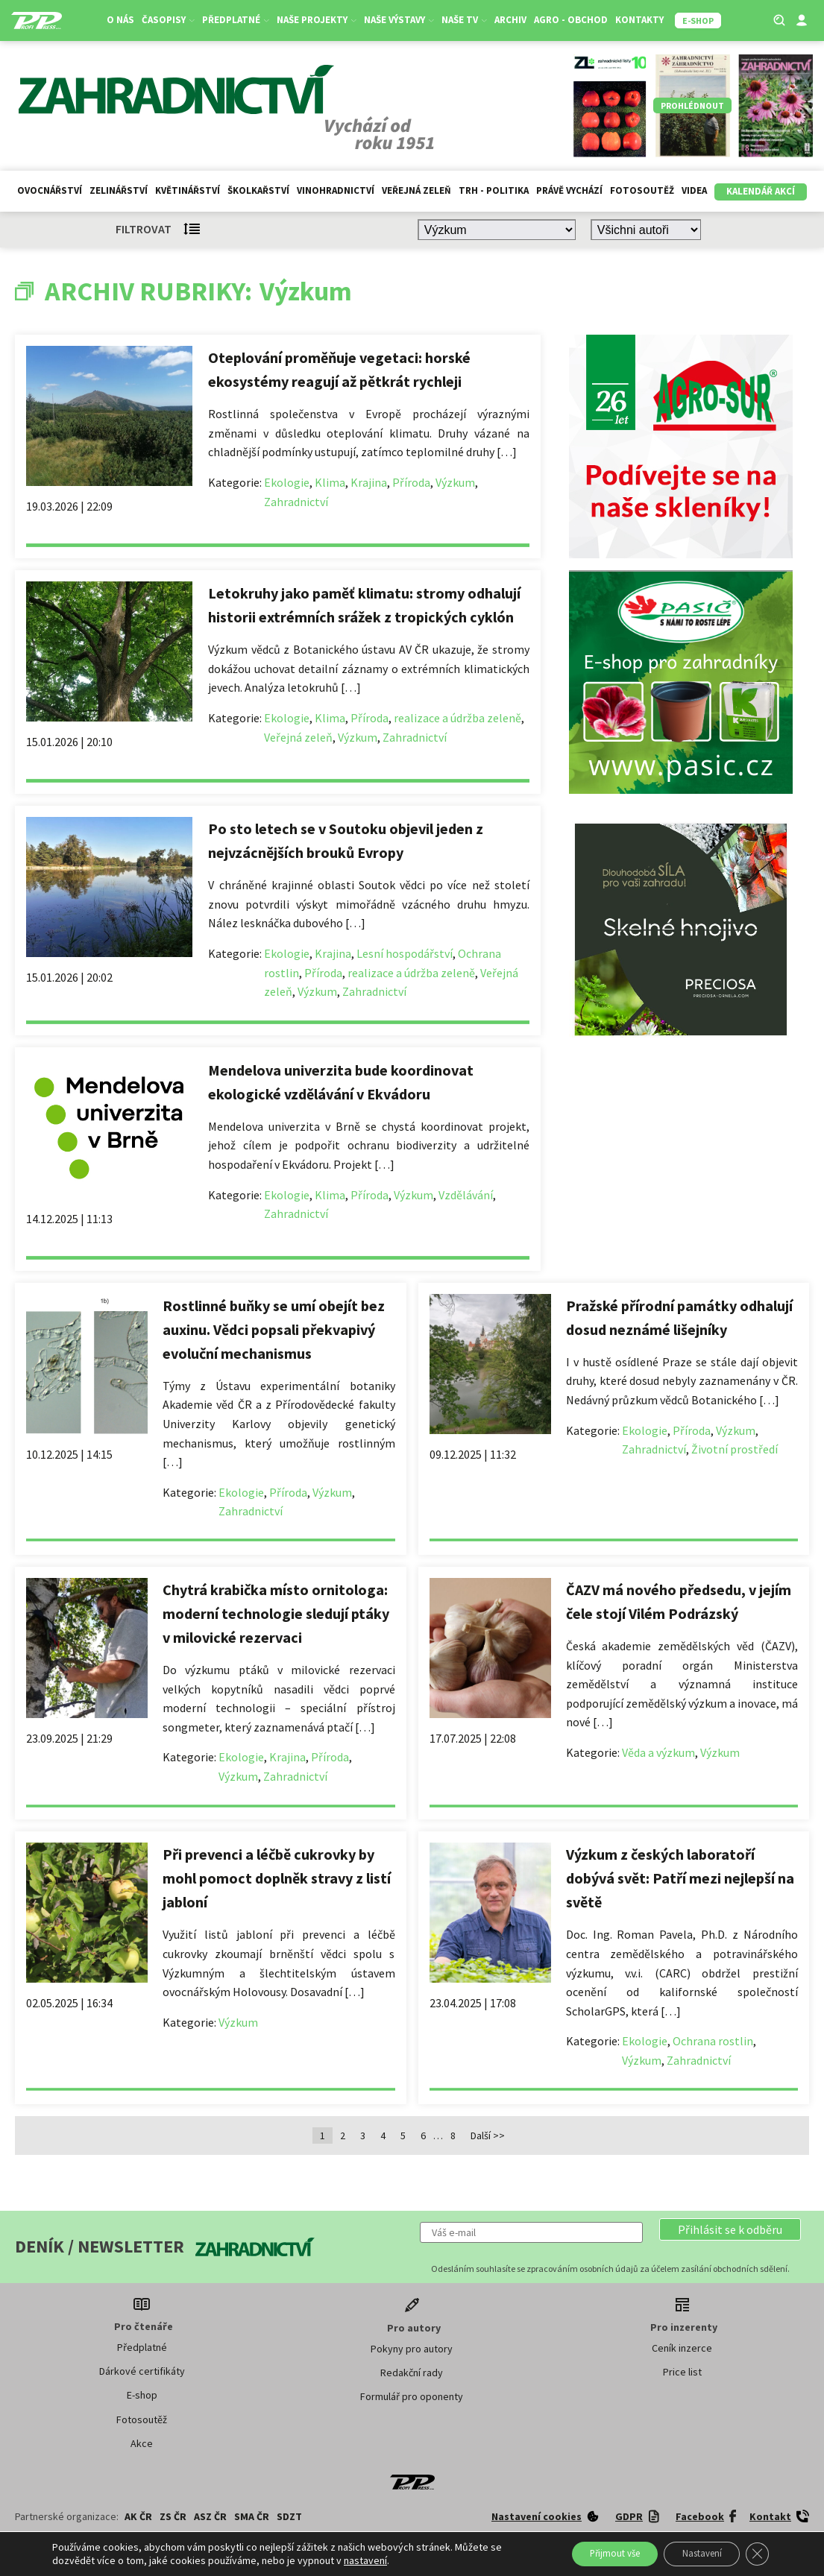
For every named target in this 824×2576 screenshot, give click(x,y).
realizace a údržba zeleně (457, 717)
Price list (682, 2371)
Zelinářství (118, 190)
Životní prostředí (734, 1449)
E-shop (142, 2395)
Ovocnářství (49, 190)
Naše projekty (319, 19)
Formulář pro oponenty (411, 2396)
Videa (694, 190)
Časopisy (171, 19)
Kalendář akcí (760, 191)
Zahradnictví (296, 501)
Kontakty (642, 19)
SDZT (289, 2516)
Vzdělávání (465, 1194)
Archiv (513, 19)
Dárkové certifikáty (142, 2371)
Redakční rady (411, 2372)
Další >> (488, 2135)
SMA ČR (251, 2516)
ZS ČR (173, 2516)
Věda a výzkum (658, 1752)
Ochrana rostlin (713, 2040)
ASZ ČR (210, 2516)
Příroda (411, 482)
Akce (141, 2443)
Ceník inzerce (682, 2348)
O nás (123, 19)
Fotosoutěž (642, 190)
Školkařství (258, 190)
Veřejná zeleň (416, 190)
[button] (730, 2229)
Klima (330, 482)
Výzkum (455, 482)
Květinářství (187, 190)
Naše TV (467, 19)
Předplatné (238, 19)
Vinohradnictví (335, 190)
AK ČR (138, 2516)
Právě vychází (569, 190)
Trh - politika (494, 190)
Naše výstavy (402, 19)
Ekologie (286, 482)
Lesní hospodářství (404, 953)
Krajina (368, 482)
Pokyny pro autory (412, 2348)
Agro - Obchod (574, 19)
